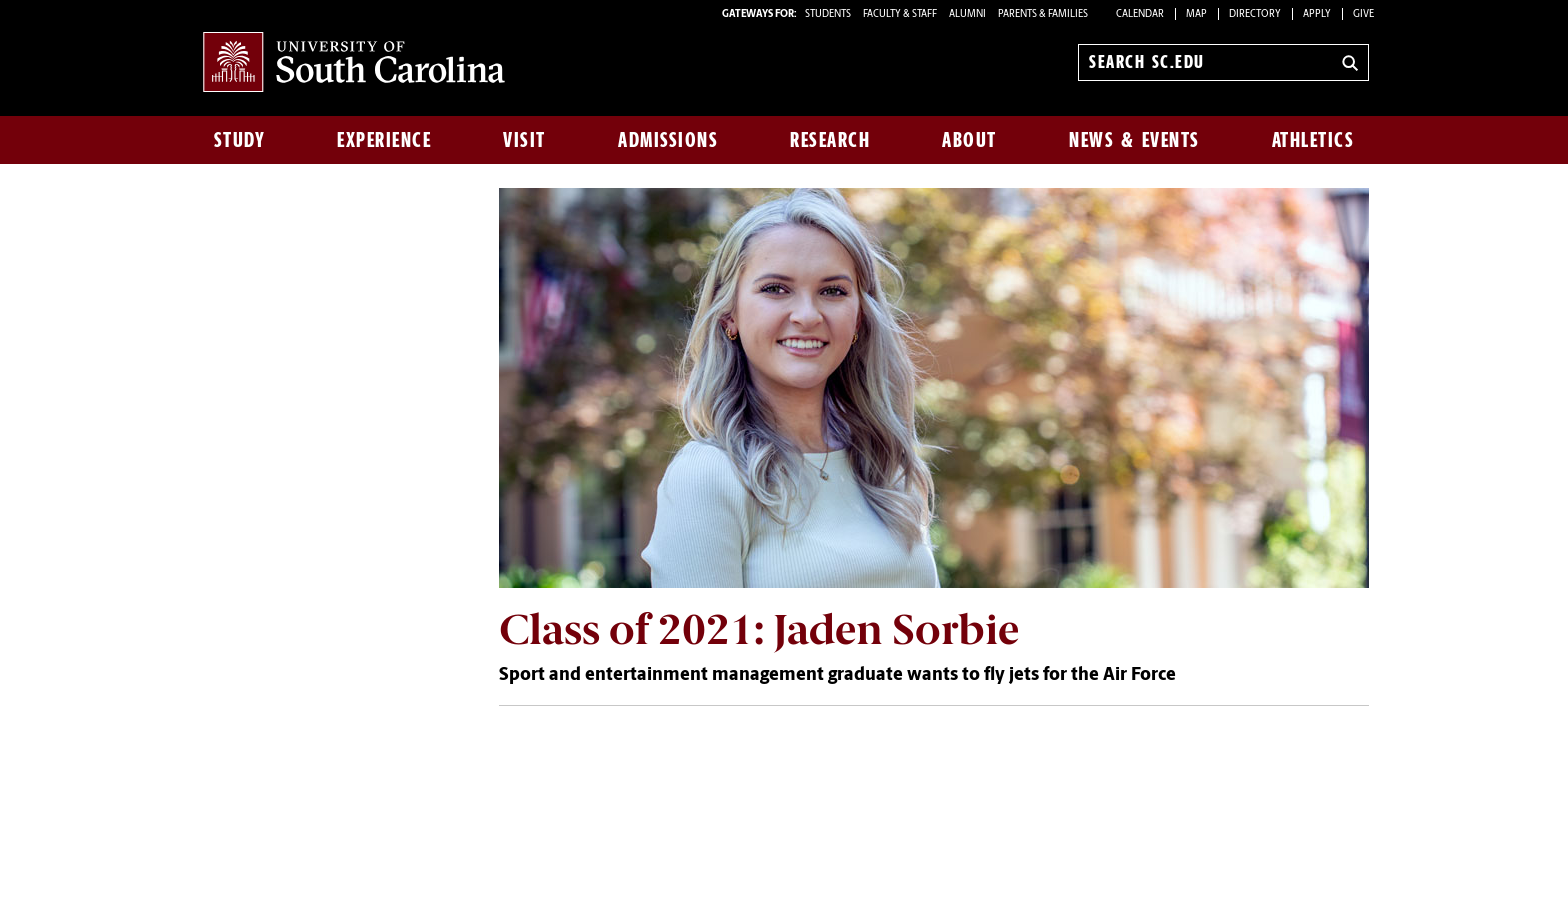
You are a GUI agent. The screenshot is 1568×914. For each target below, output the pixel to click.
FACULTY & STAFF (900, 14)
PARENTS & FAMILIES (1043, 14)
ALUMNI (967, 14)
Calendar (1140, 14)
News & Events (1134, 140)
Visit (524, 140)
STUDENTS (829, 14)
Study (240, 140)
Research (830, 140)
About (969, 140)
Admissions (668, 140)
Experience (384, 140)
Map (1196, 14)
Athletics (1313, 140)
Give (1363, 14)
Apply (1317, 14)
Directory (1255, 14)
